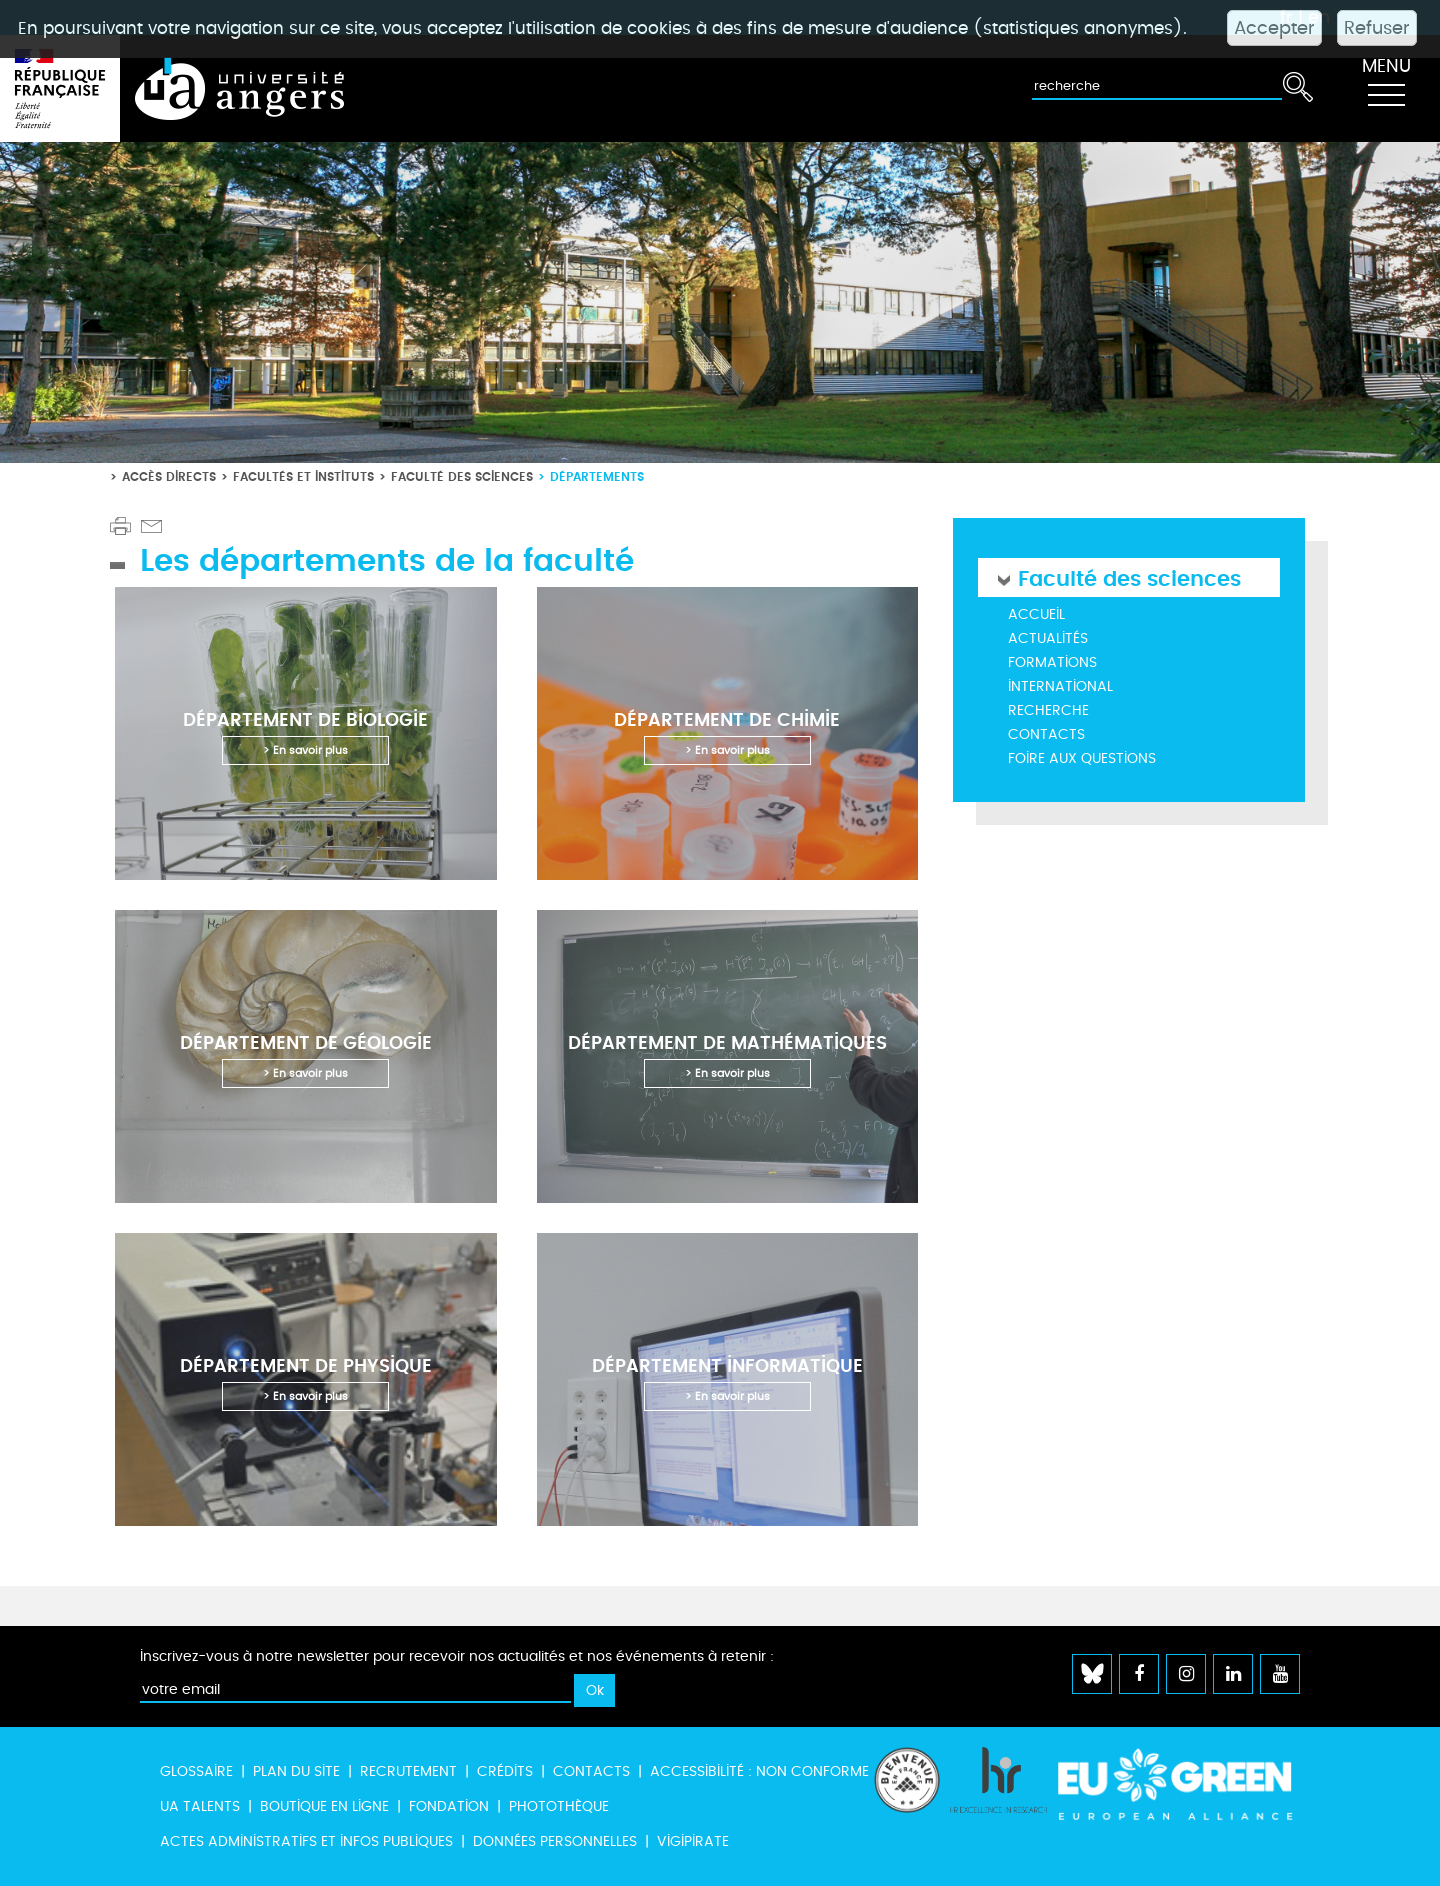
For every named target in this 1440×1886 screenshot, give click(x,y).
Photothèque (559, 1806)
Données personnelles (555, 1841)
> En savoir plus (305, 750)
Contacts (1046, 734)
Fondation (449, 1806)
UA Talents (200, 1806)
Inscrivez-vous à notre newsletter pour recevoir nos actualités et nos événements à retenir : (457, 1656)
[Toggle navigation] (1386, 89)
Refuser (1377, 28)
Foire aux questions (1082, 758)
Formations (1052, 662)
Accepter (1274, 28)
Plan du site (296, 1771)
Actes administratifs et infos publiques (306, 1841)
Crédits (505, 1771)
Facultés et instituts (303, 476)
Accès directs (169, 476)
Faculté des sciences (462, 476)
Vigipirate (693, 1841)
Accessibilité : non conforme (759, 1771)
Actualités (1048, 638)
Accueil (1036, 614)
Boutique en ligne (324, 1806)
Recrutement (408, 1771)
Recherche (1048, 710)
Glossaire (196, 1771)
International (1060, 686)
